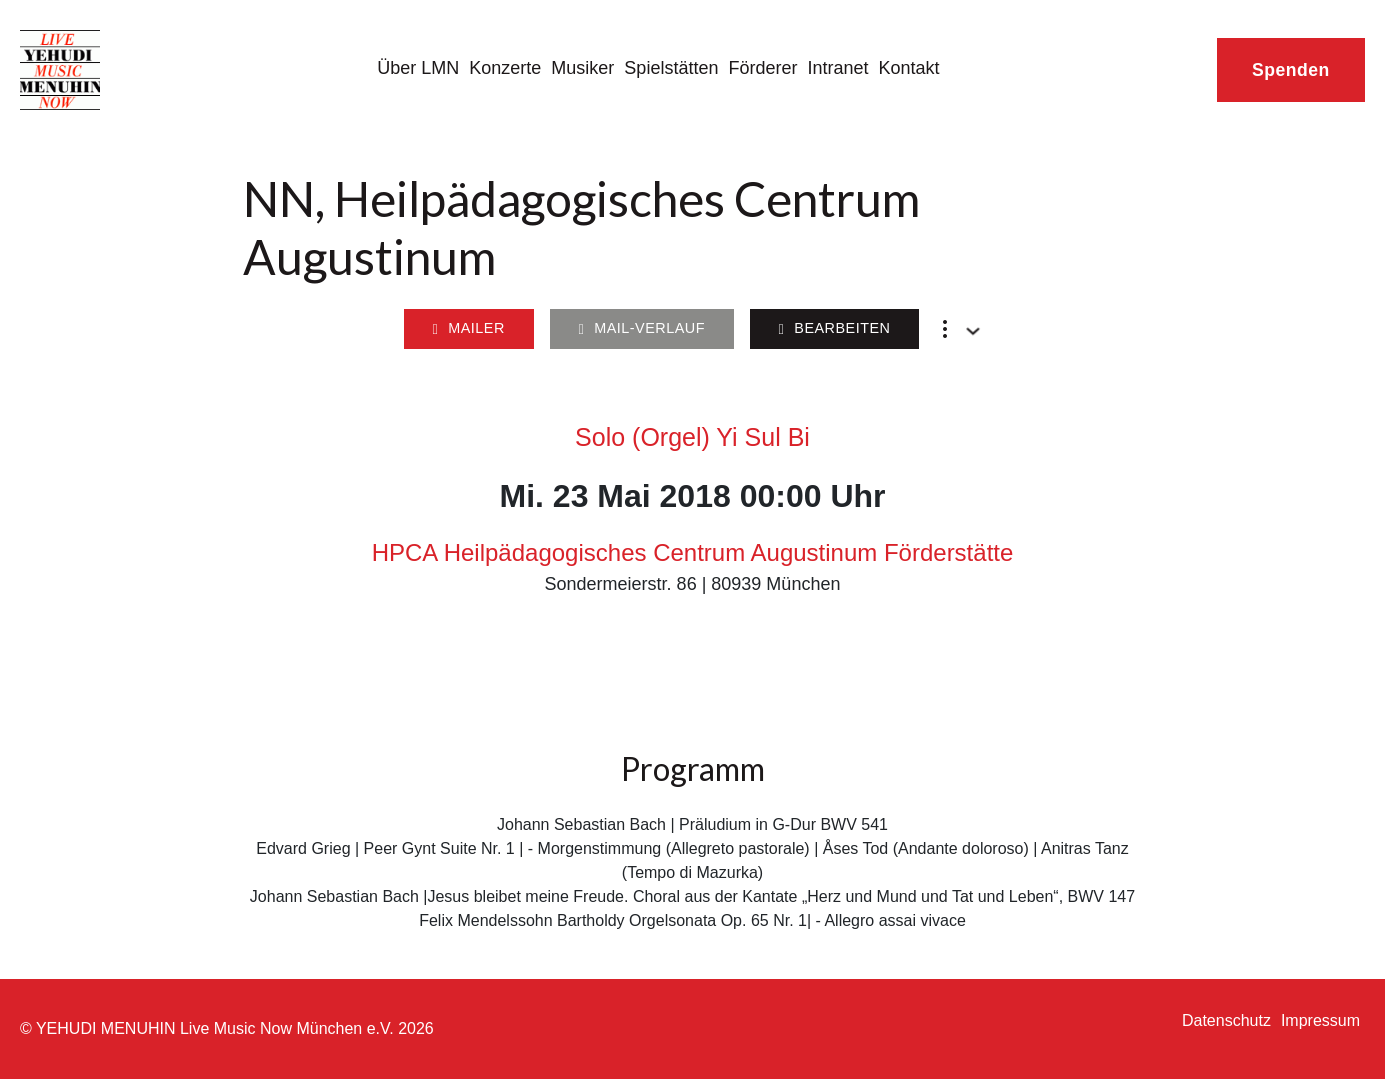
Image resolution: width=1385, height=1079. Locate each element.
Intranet (837, 68)
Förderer (762, 68)
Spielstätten (671, 68)
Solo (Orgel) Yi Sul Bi (692, 437)
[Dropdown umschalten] (973, 331)
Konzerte (505, 68)
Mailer (468, 328)
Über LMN (418, 68)
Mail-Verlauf (641, 328)
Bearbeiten (835, 328)
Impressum (1320, 1020)
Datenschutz (1226, 1020)
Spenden (1291, 70)
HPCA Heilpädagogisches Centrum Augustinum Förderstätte (693, 552)
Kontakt (909, 68)
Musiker (582, 68)
